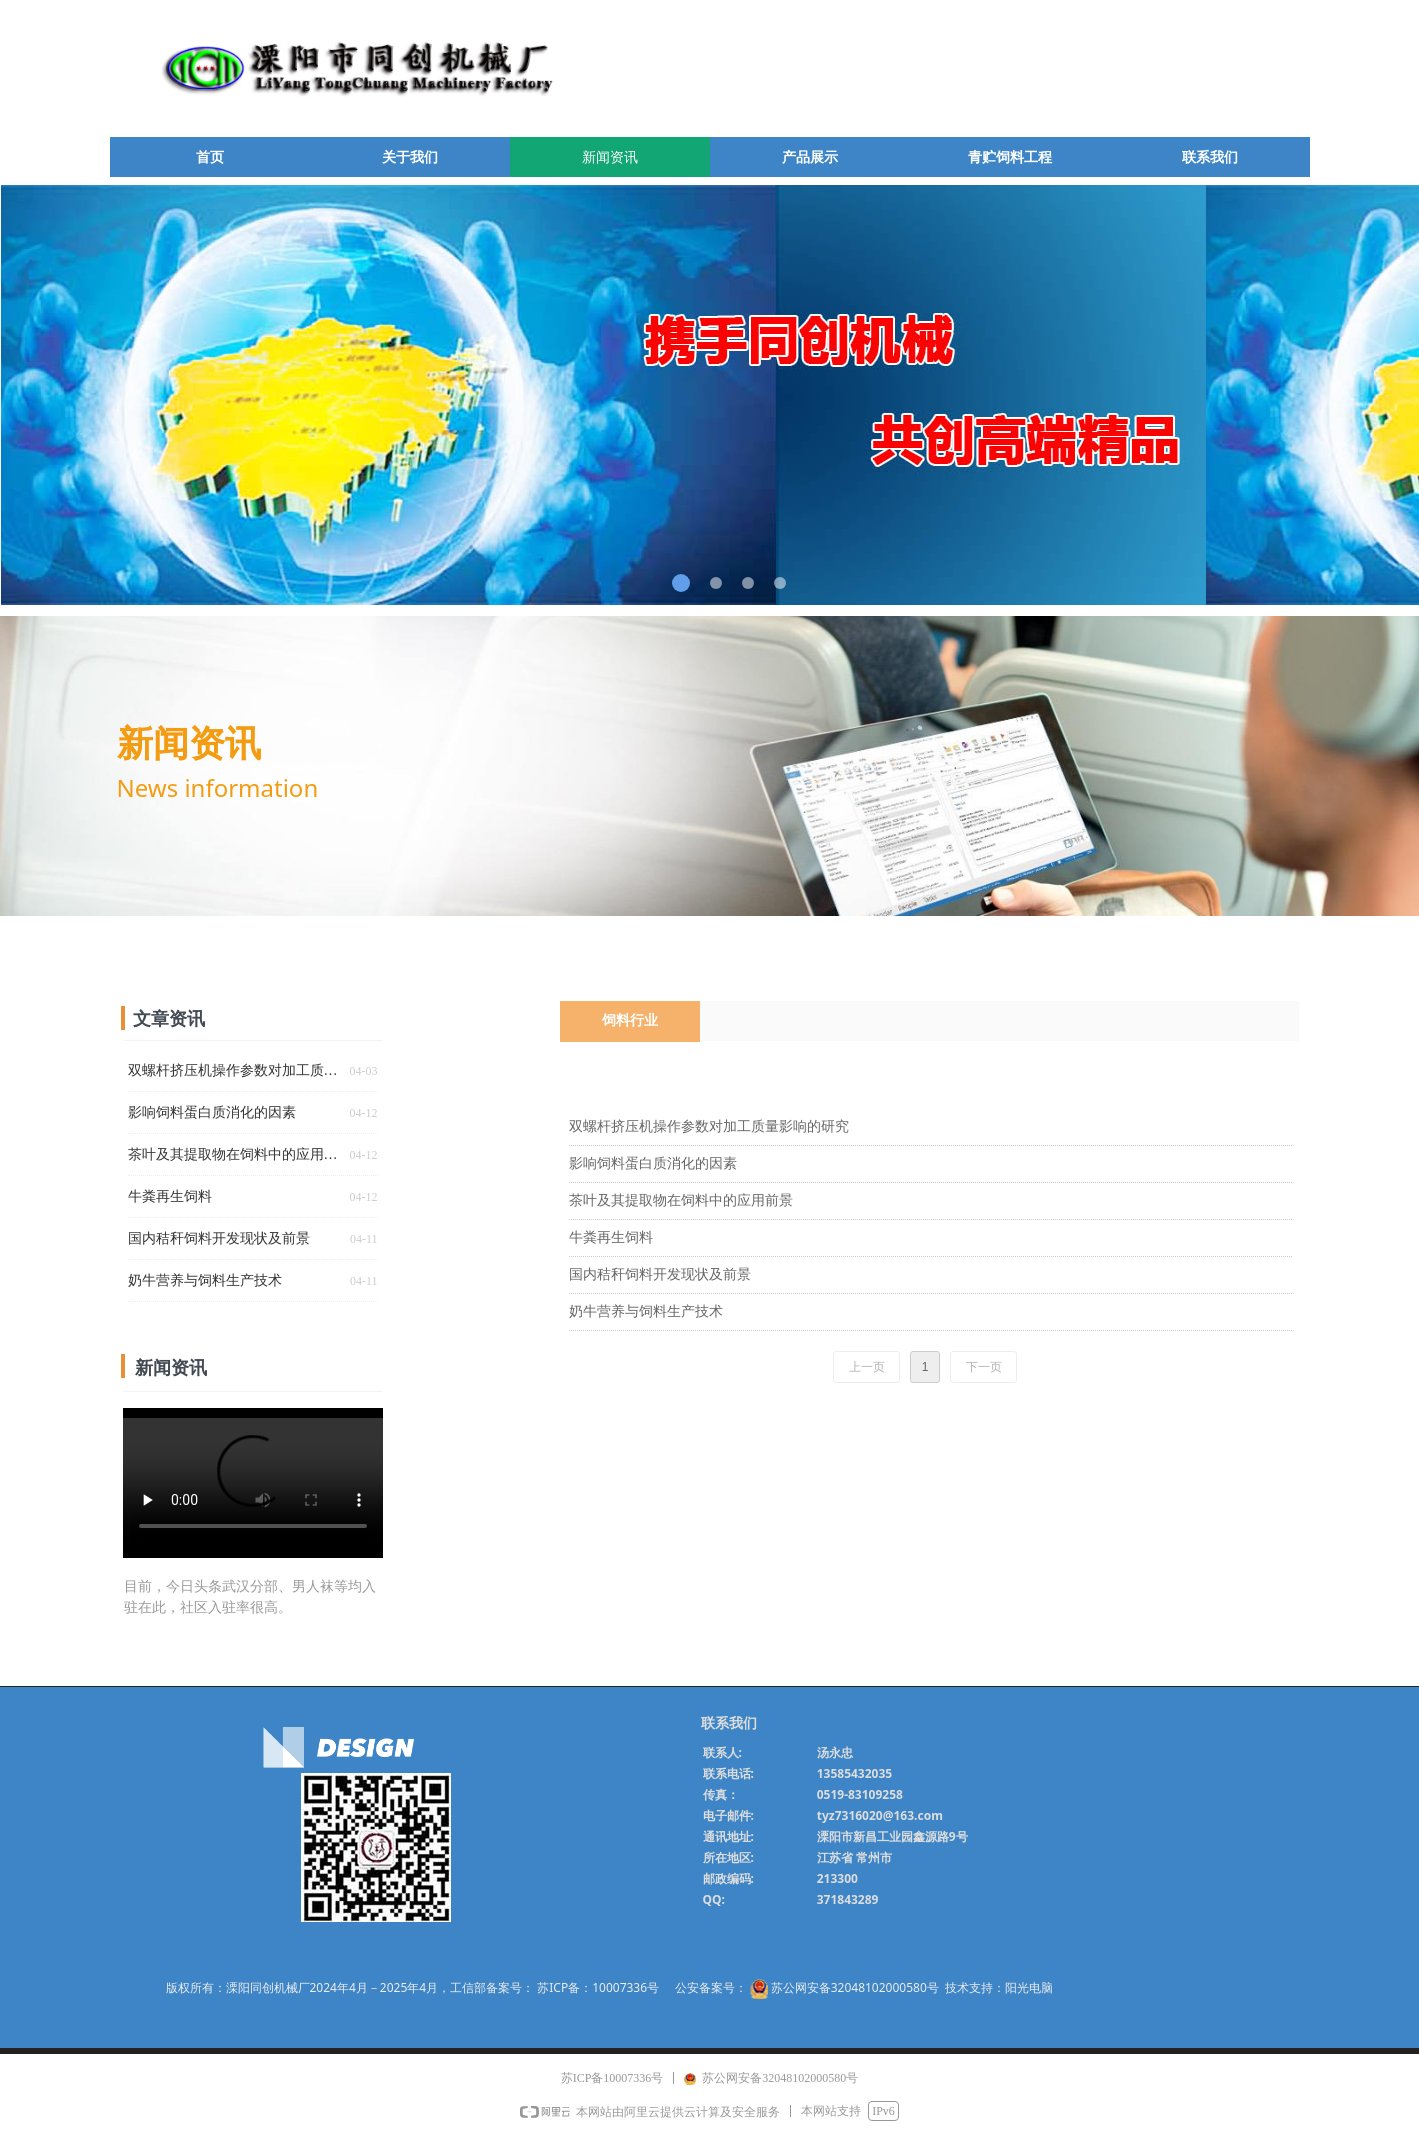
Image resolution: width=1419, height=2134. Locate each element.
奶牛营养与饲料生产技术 (646, 1311)
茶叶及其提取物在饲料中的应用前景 (681, 1200)
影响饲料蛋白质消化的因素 (653, 1163)
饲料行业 (630, 1020)
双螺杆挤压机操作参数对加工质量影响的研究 (709, 1126)
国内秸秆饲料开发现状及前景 (660, 1274)
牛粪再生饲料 (611, 1237)
